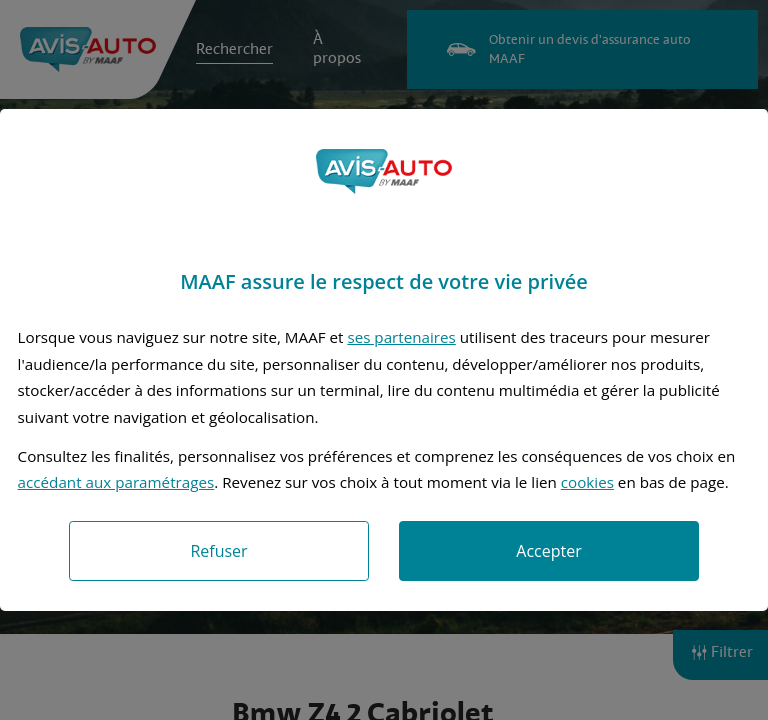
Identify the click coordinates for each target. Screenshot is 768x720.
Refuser (218, 551)
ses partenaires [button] (401, 337)
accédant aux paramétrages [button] (116, 482)
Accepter (548, 551)
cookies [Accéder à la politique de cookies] (587, 482)
